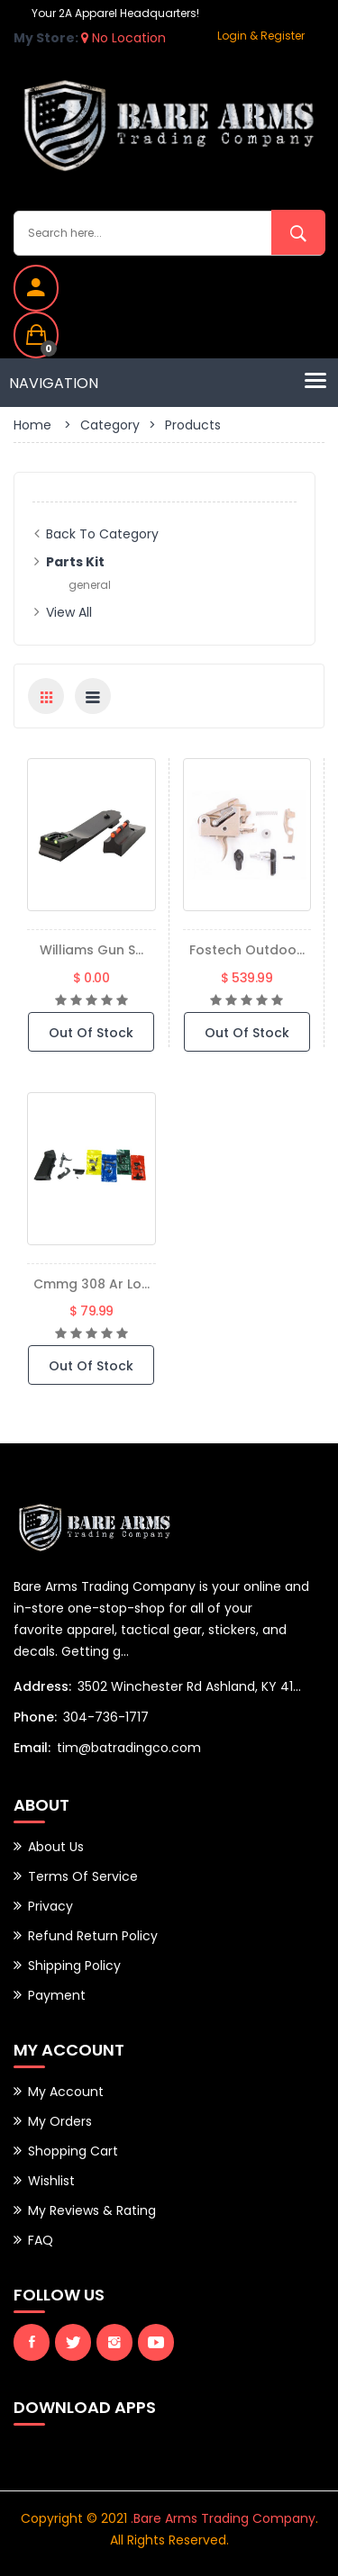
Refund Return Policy (93, 1936)
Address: (42, 1686)
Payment (57, 1995)
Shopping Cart (73, 2151)
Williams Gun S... (91, 950)
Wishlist (51, 2181)
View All (69, 612)
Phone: (35, 1717)
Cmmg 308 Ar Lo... (91, 1284)
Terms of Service (83, 1876)
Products (193, 425)
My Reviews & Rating (92, 2210)
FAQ (40, 2240)
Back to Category (102, 534)
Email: (32, 1748)
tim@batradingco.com (129, 1748)
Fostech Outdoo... (247, 950)
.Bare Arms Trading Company (223, 2518)
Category (110, 425)
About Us (56, 1847)
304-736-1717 (106, 1717)
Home (32, 425)
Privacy (50, 1906)
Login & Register (261, 35)
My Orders (60, 2121)
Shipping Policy (74, 1966)
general (90, 584)
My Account (66, 2092)
